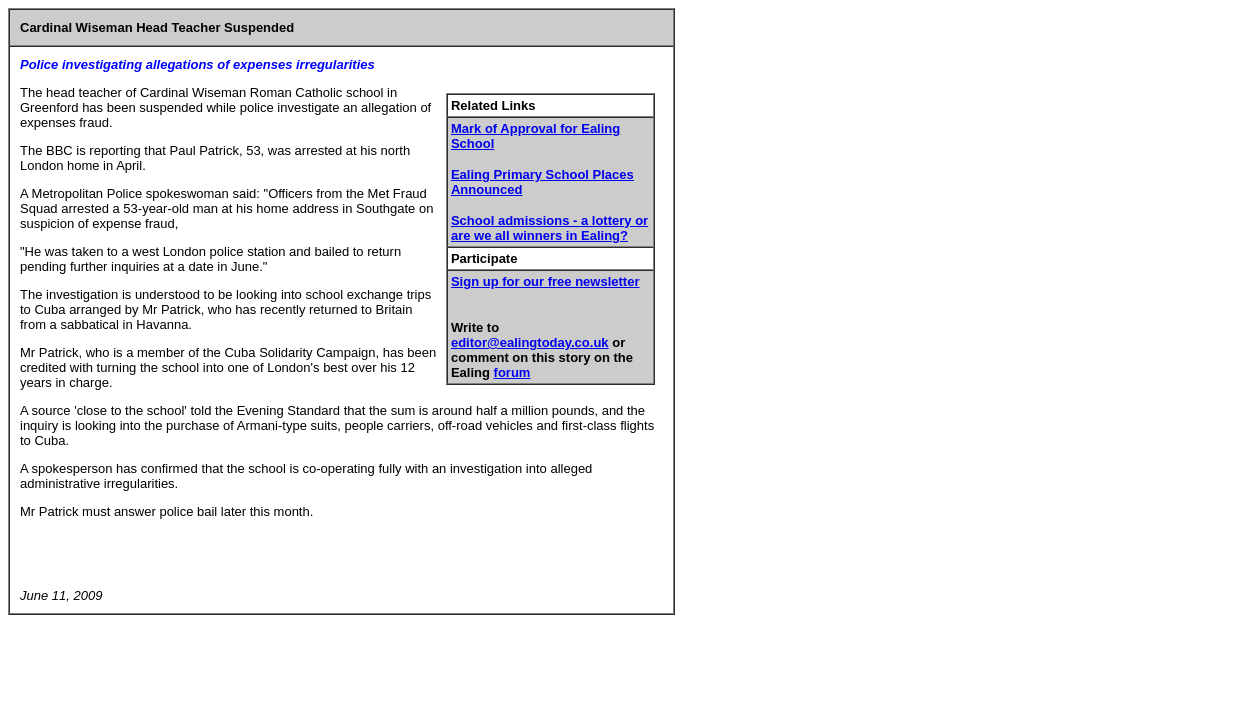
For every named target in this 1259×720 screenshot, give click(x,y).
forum (512, 372)
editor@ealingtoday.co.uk (530, 342)
